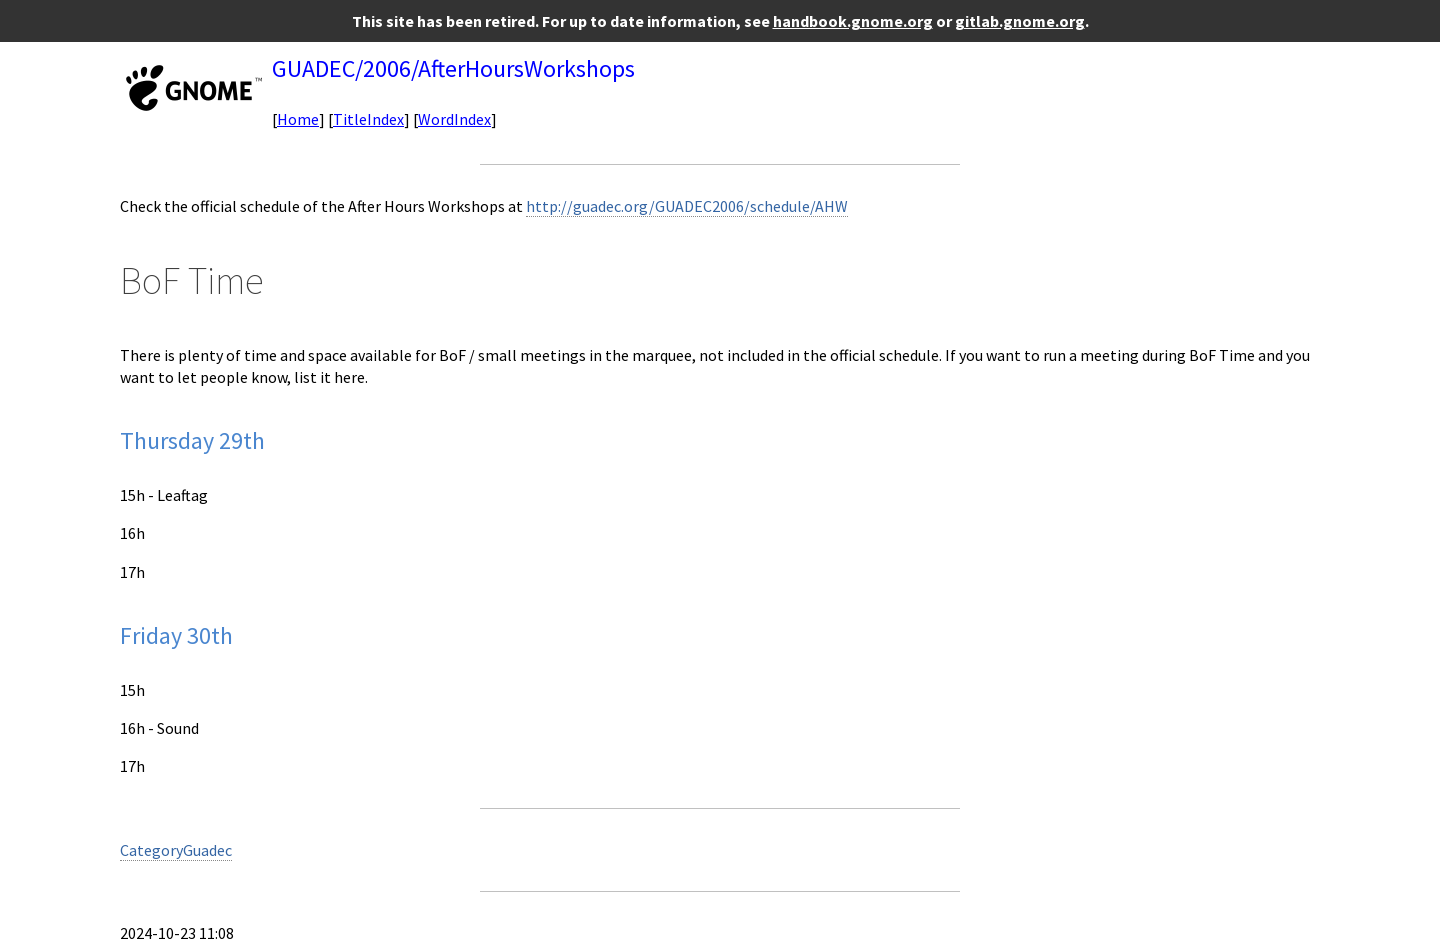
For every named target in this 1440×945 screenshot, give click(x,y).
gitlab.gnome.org (1020, 21)
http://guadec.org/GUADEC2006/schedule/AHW (687, 206)
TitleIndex (368, 119)
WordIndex (454, 119)
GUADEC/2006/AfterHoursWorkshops (453, 68)
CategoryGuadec (176, 850)
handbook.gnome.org (853, 21)
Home (298, 119)
